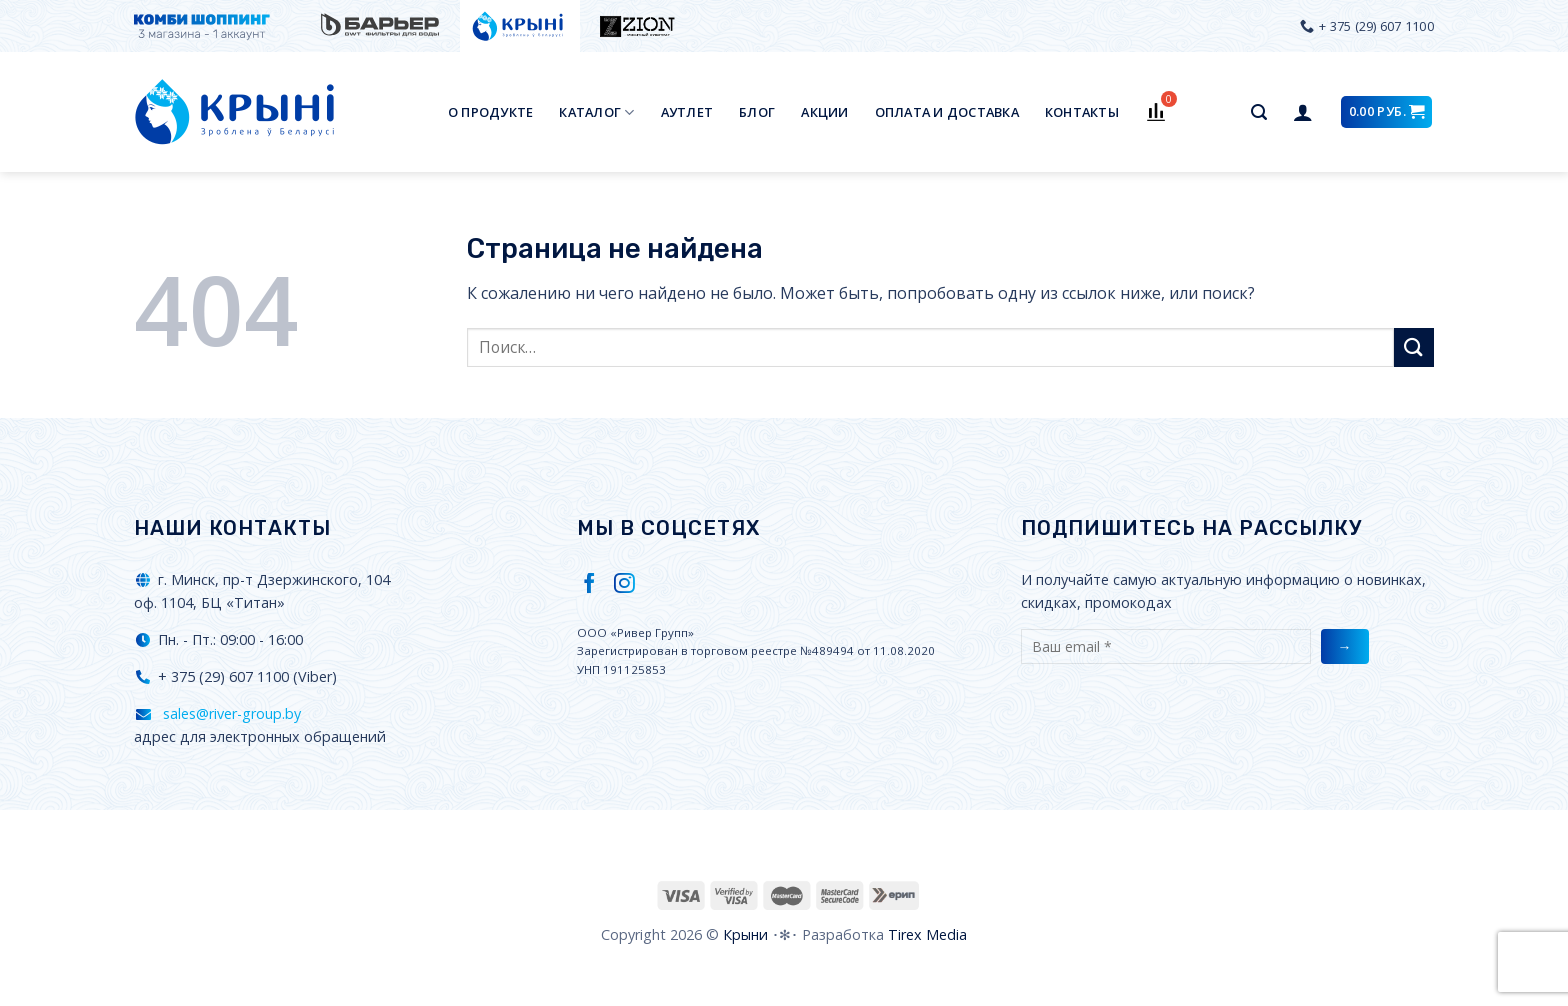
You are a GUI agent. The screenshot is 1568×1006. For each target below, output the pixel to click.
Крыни (745, 934)
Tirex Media (927, 934)
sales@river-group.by (230, 713)
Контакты (1082, 112)
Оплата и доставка (947, 112)
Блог (757, 112)
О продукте (491, 112)
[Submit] (1414, 347)
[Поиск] (1259, 112)
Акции (824, 112)
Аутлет (687, 112)
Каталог (596, 112)
